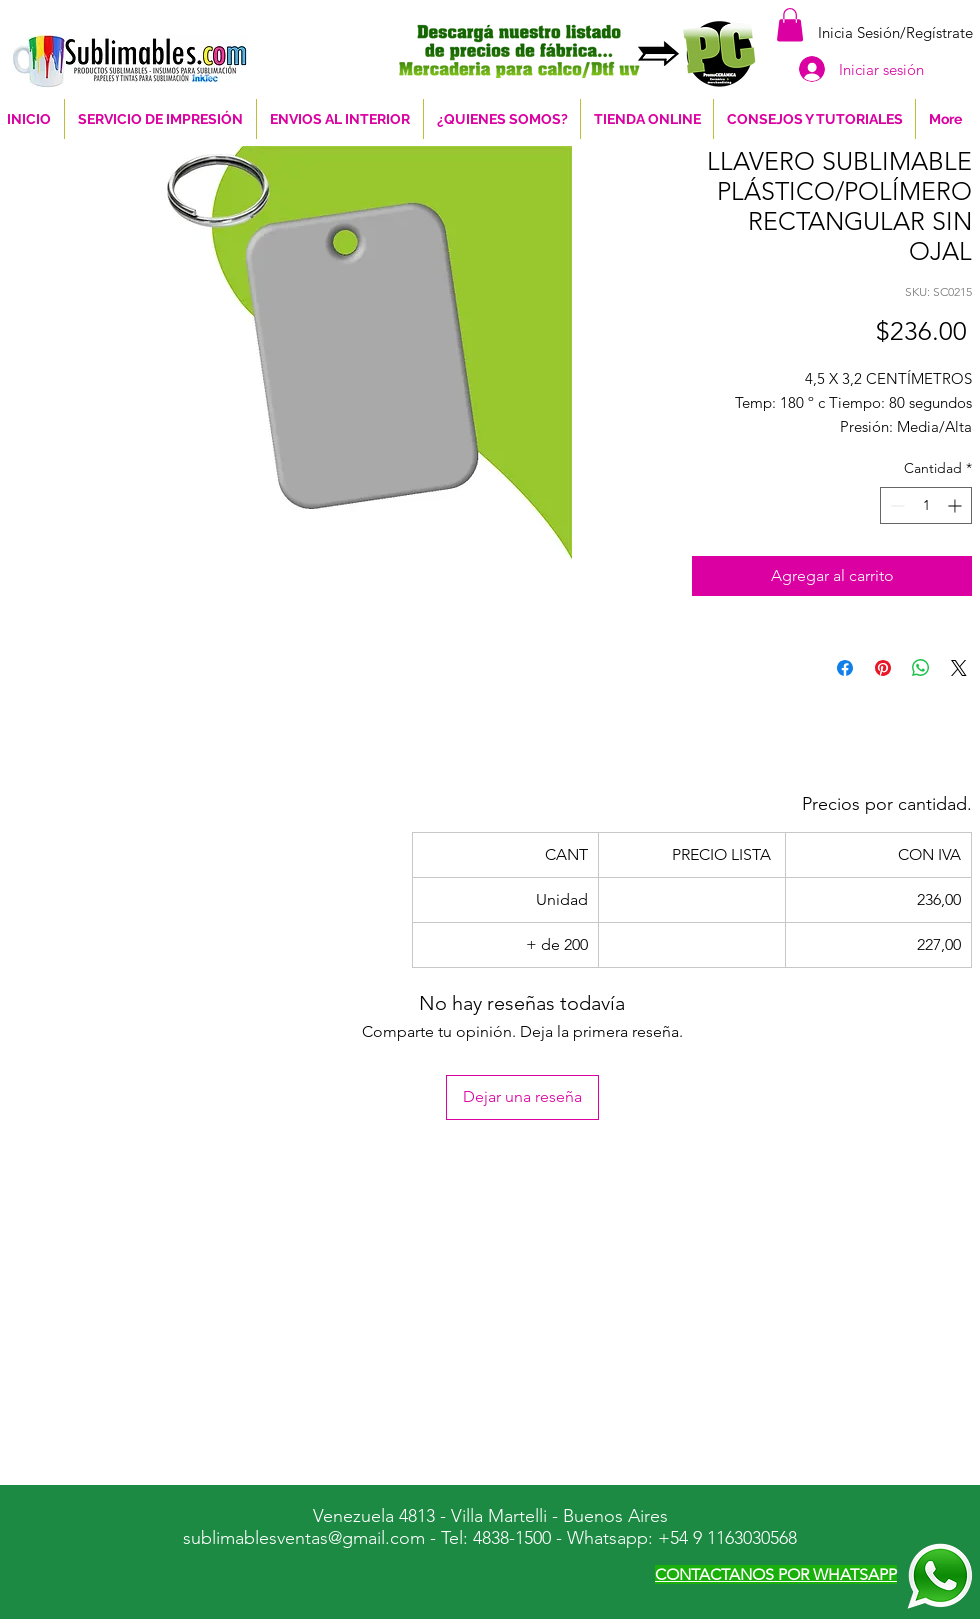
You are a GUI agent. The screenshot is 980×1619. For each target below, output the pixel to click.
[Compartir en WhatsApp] (921, 668)
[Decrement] (895, 505)
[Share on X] (959, 668)
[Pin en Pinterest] (883, 668)
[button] (790, 24)
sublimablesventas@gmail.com (304, 1538)
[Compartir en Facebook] (845, 668)
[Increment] (956, 505)
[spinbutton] (926, 505)
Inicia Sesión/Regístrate (895, 32)
